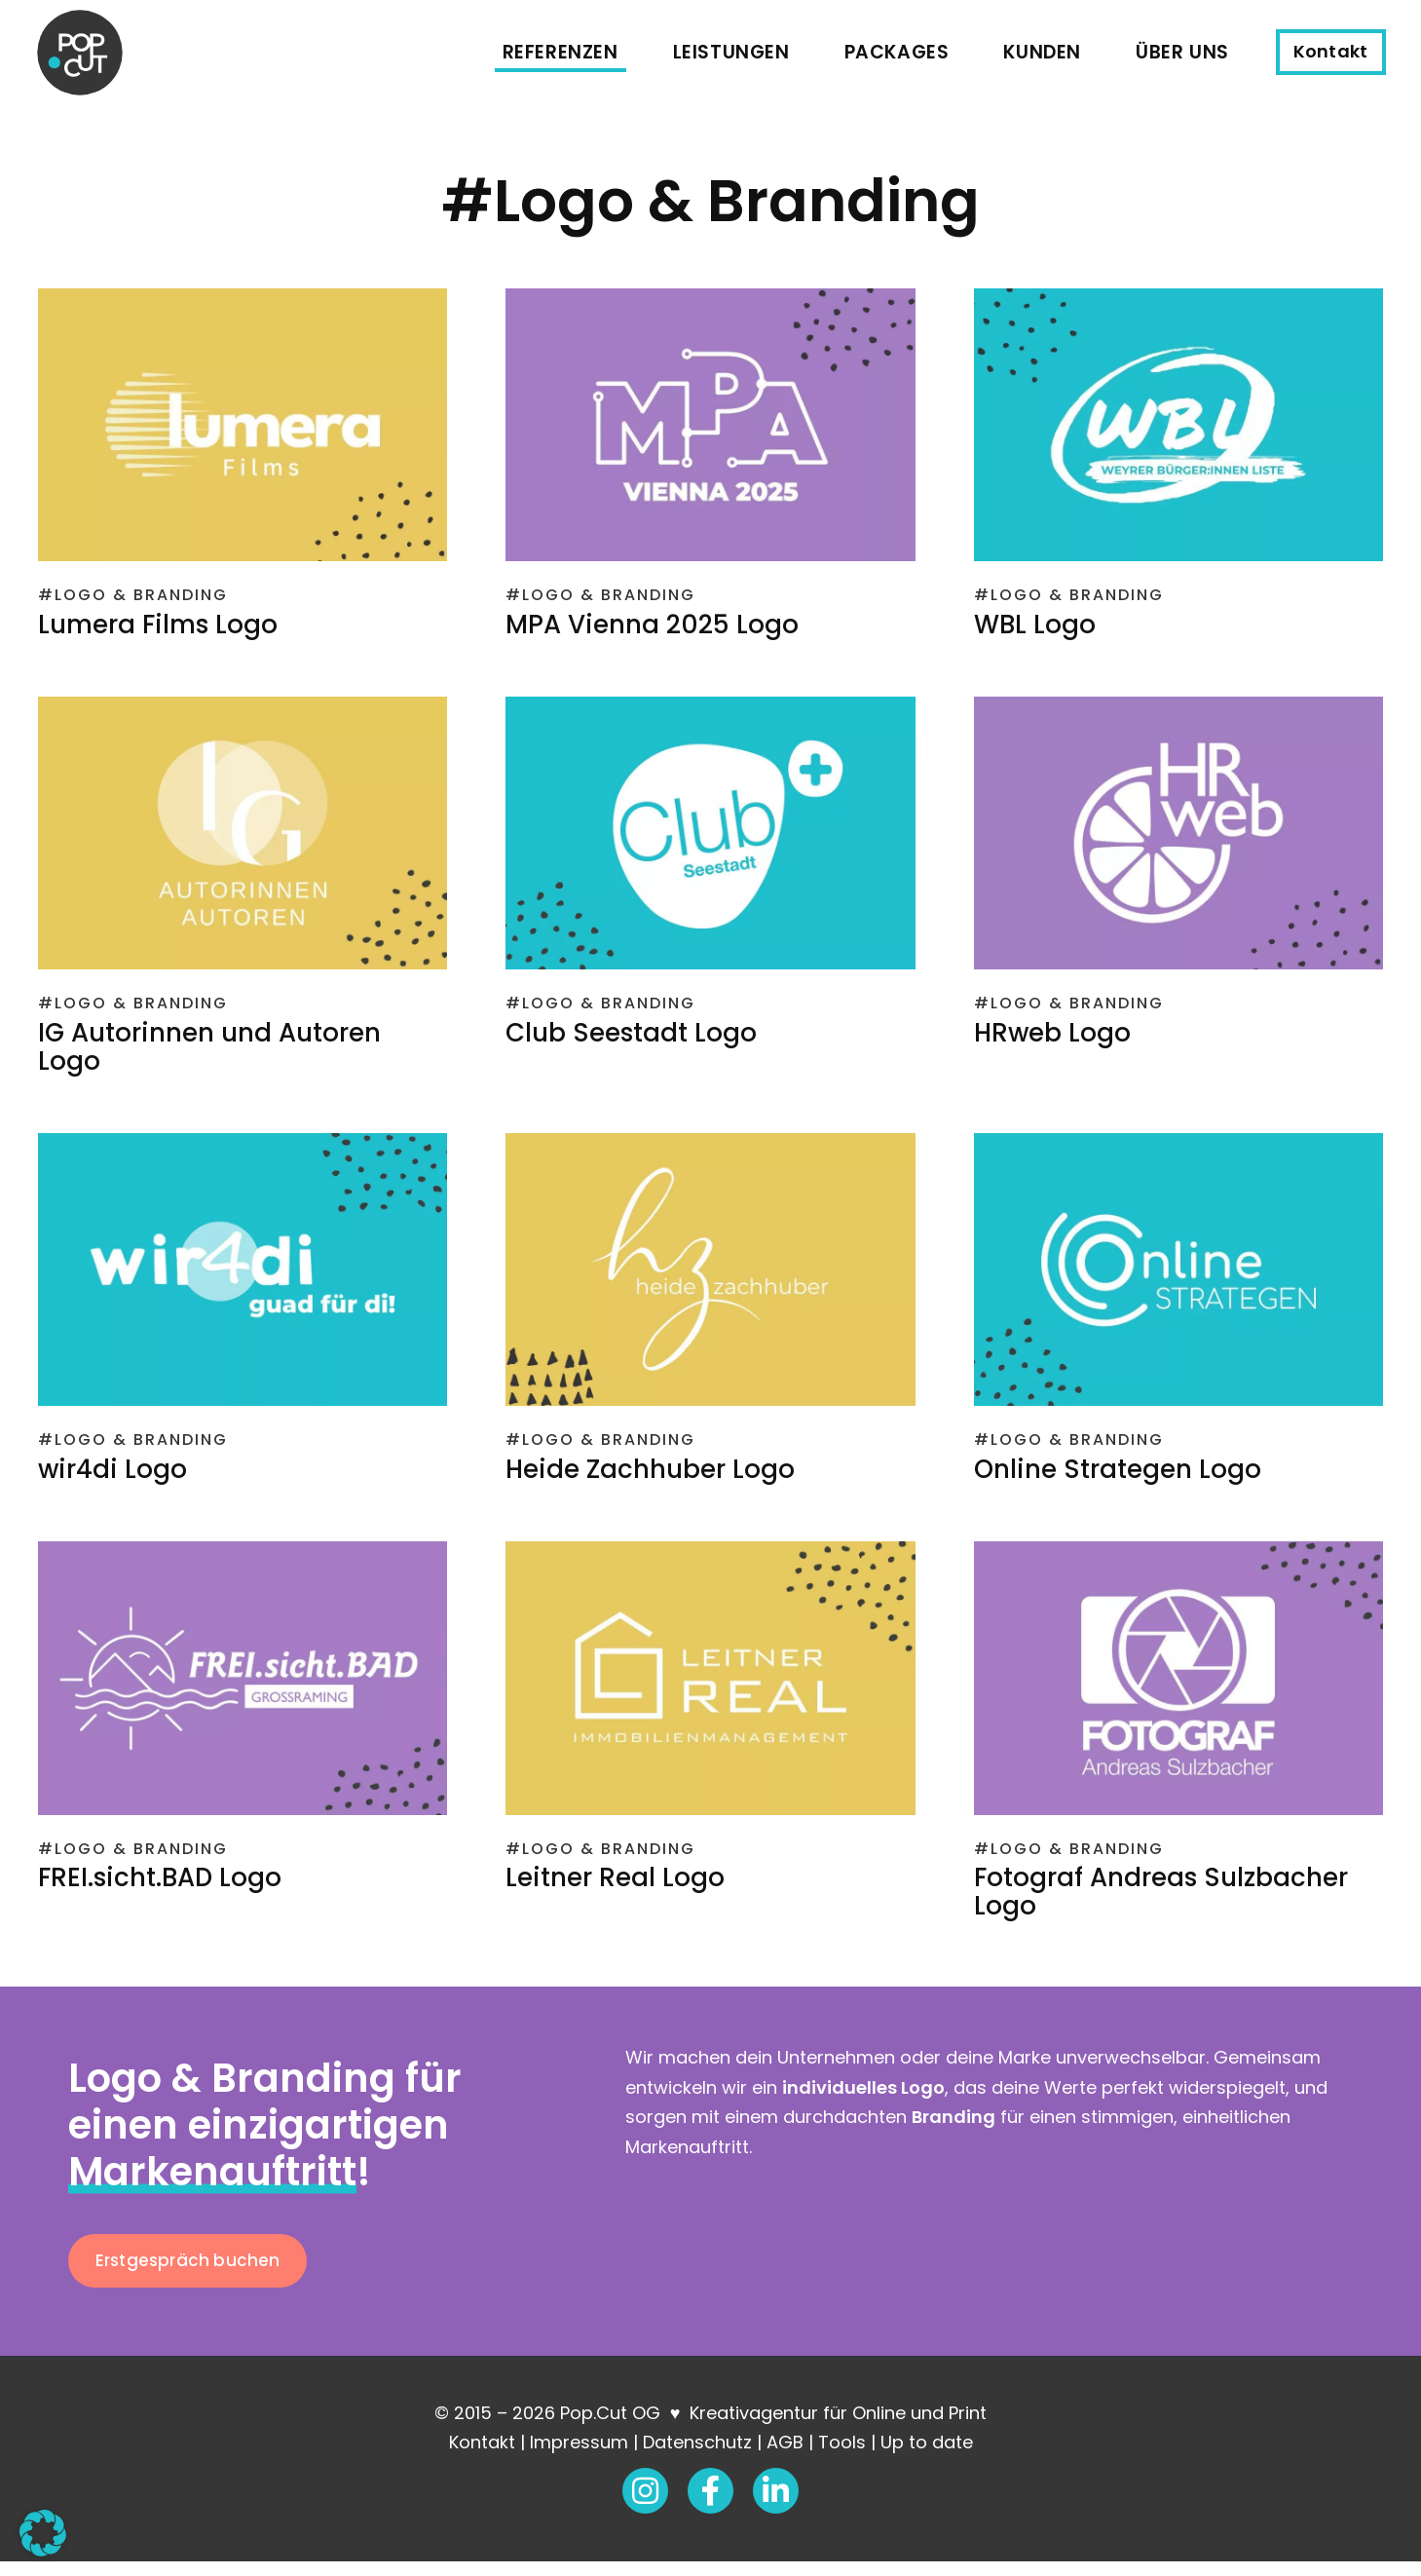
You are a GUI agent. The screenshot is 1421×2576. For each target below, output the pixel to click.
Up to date (926, 2456)
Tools (842, 2456)
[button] (43, 2533)
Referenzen (563, 58)
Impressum (579, 2456)
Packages (900, 58)
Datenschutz (697, 2456)
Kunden (1046, 58)
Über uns (1186, 58)
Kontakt (482, 2456)
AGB (785, 2456)
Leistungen (734, 58)
